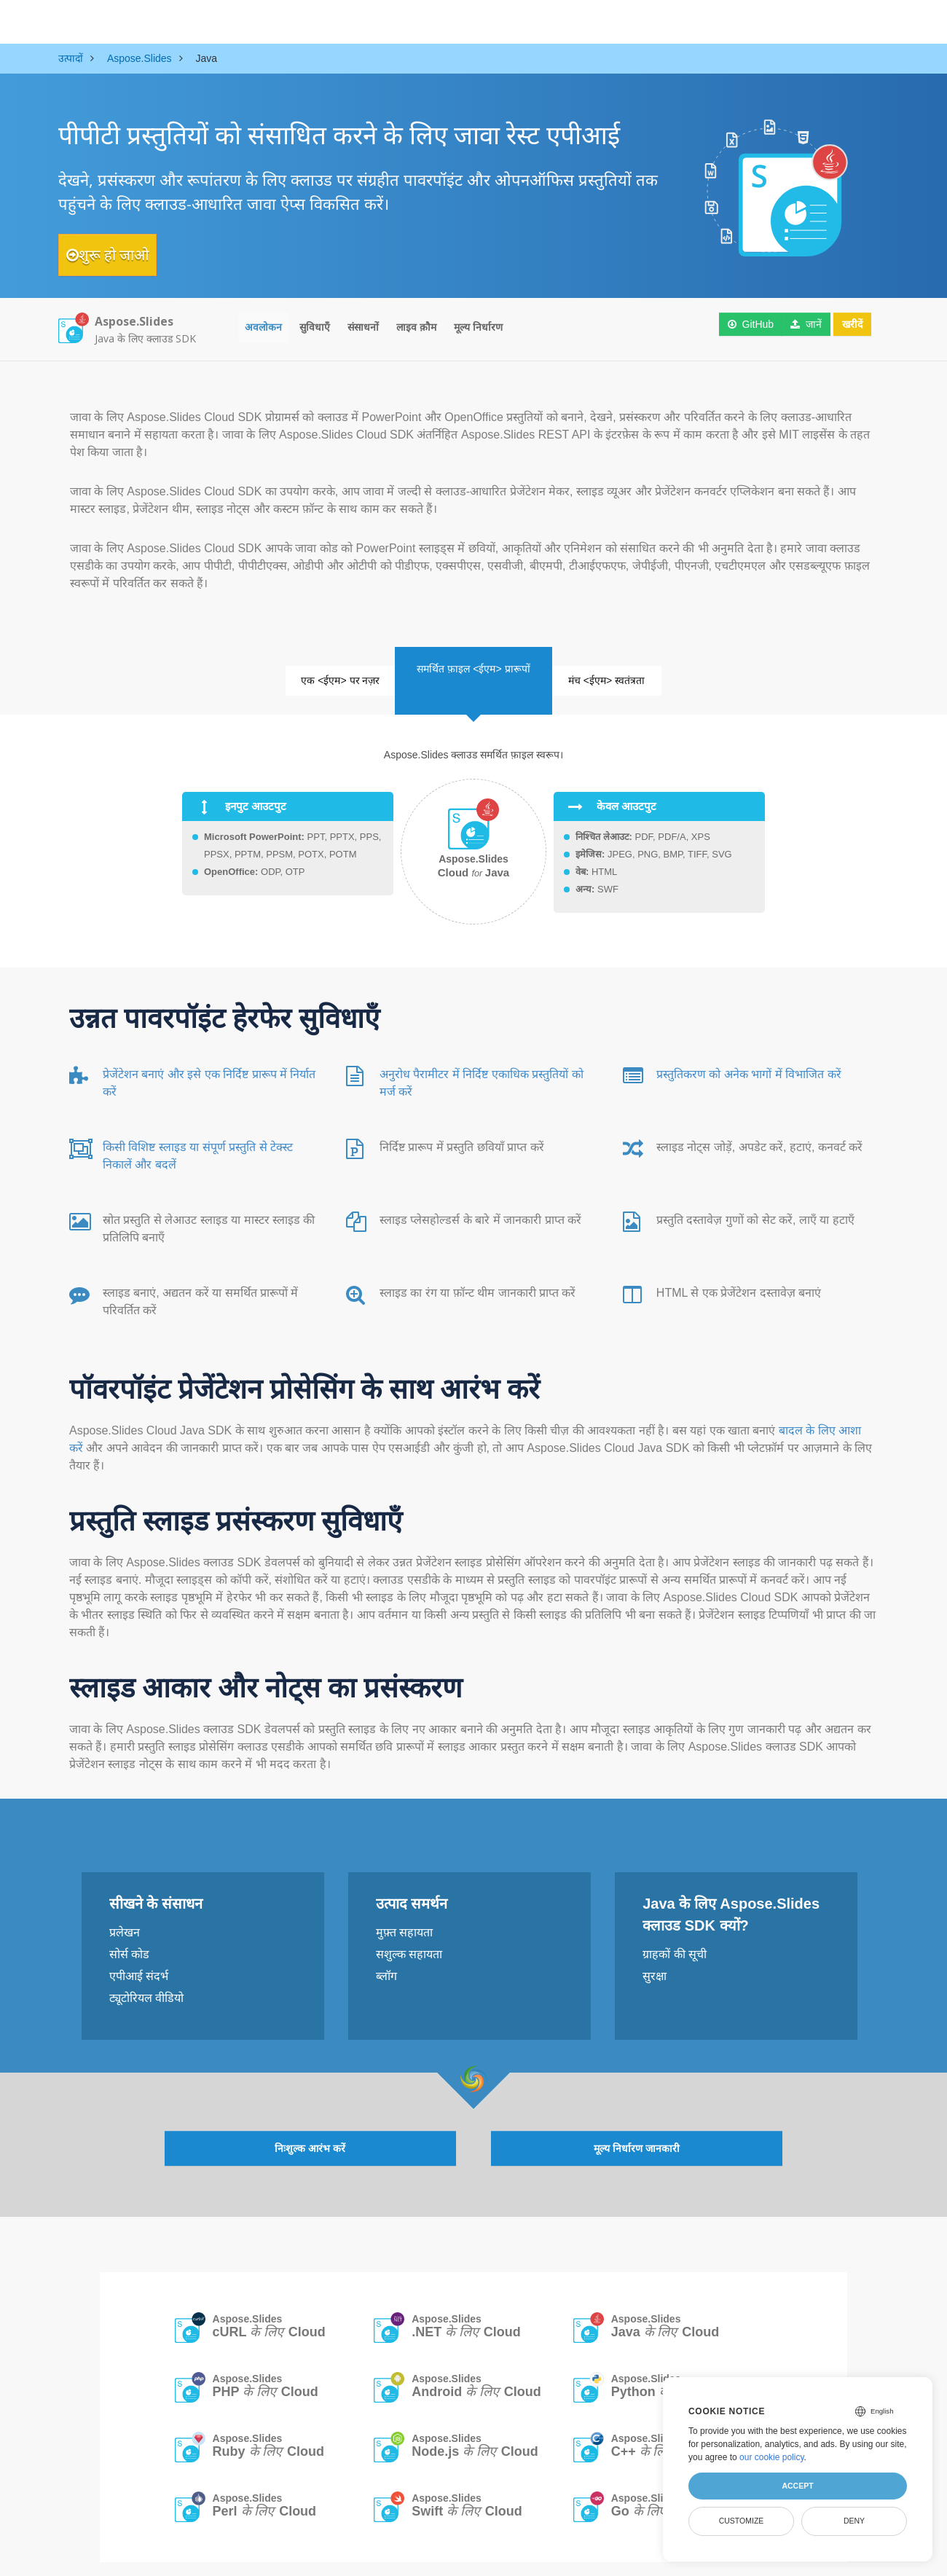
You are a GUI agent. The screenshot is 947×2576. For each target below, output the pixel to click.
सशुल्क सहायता (409, 1939)
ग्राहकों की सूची (675, 1939)
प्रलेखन (124, 1918)
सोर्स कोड (129, 1939)
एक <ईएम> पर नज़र (315, 673)
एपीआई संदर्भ (138, 1961)
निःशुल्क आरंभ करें (310, 2127)
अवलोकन (263, 328)
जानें (798, 328)
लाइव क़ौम (416, 328)
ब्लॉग (386, 1961)
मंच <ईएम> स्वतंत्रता (633, 673)
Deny (854, 2520)
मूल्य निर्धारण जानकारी (637, 2127)
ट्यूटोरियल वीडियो (146, 1983)
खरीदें (846, 328)
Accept (797, 2485)
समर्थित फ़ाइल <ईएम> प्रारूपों (473, 656)
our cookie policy (771, 2457)
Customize (741, 2520)
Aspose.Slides (269, 2306)
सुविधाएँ (314, 328)
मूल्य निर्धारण (478, 328)
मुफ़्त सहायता (404, 1918)
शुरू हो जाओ (122, 255)
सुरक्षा (655, 1961)
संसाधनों (363, 328)
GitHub (742, 328)
